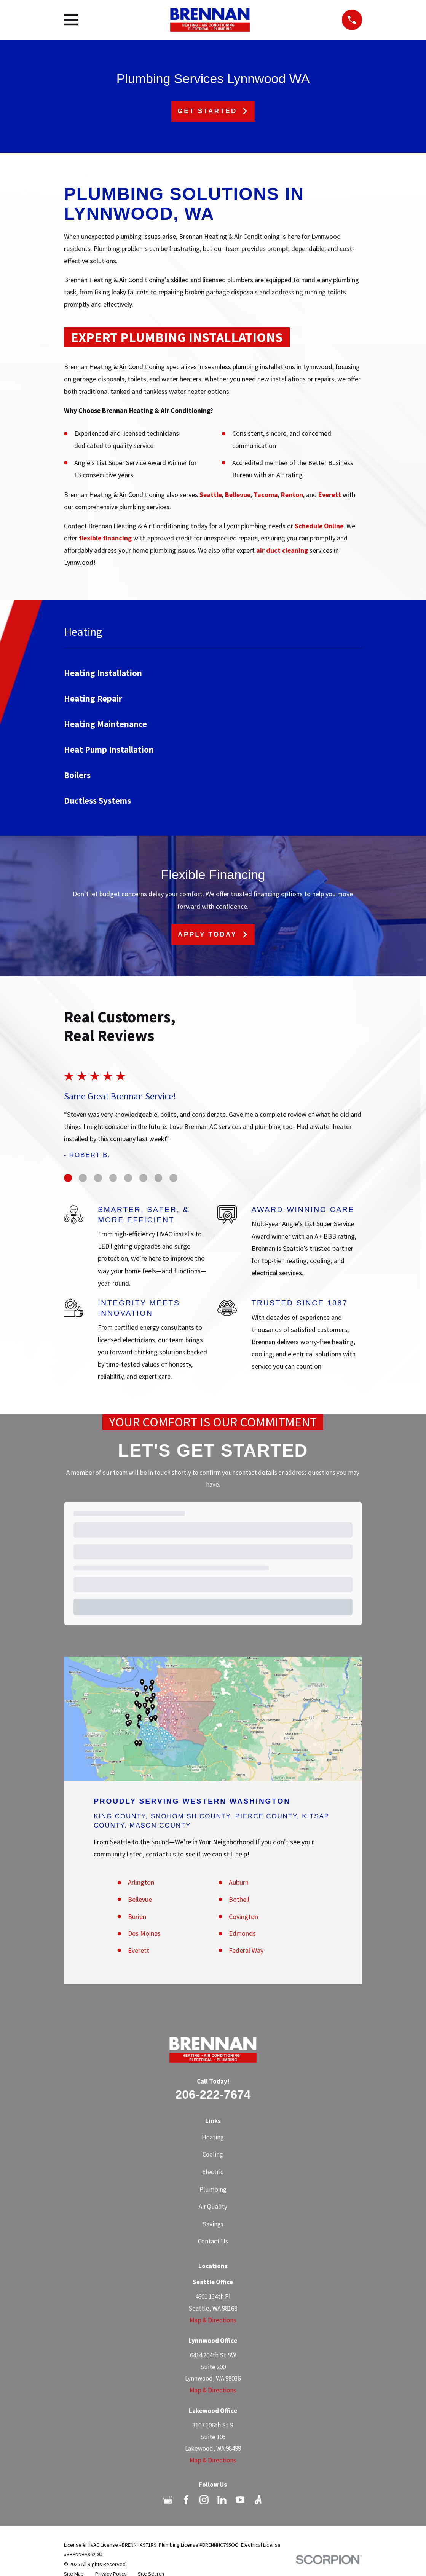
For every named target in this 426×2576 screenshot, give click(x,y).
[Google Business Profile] (167, 2499)
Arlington (141, 1882)
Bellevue (140, 1899)
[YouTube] (240, 2499)
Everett (138, 1950)
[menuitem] (213, 673)
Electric (212, 2172)
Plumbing (213, 2189)
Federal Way (246, 1950)
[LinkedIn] (222, 2499)
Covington (243, 1916)
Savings (213, 2224)
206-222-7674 (213, 2094)
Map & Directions (213, 2320)
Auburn (239, 1882)
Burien (137, 1916)
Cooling (213, 2154)
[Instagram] (204, 2499)
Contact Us (213, 2241)
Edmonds (242, 1933)
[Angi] (258, 2499)
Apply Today (213, 934)
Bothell (239, 1899)
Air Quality (213, 2206)
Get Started (213, 111)
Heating (213, 2137)
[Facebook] (186, 2499)
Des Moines (144, 1933)
